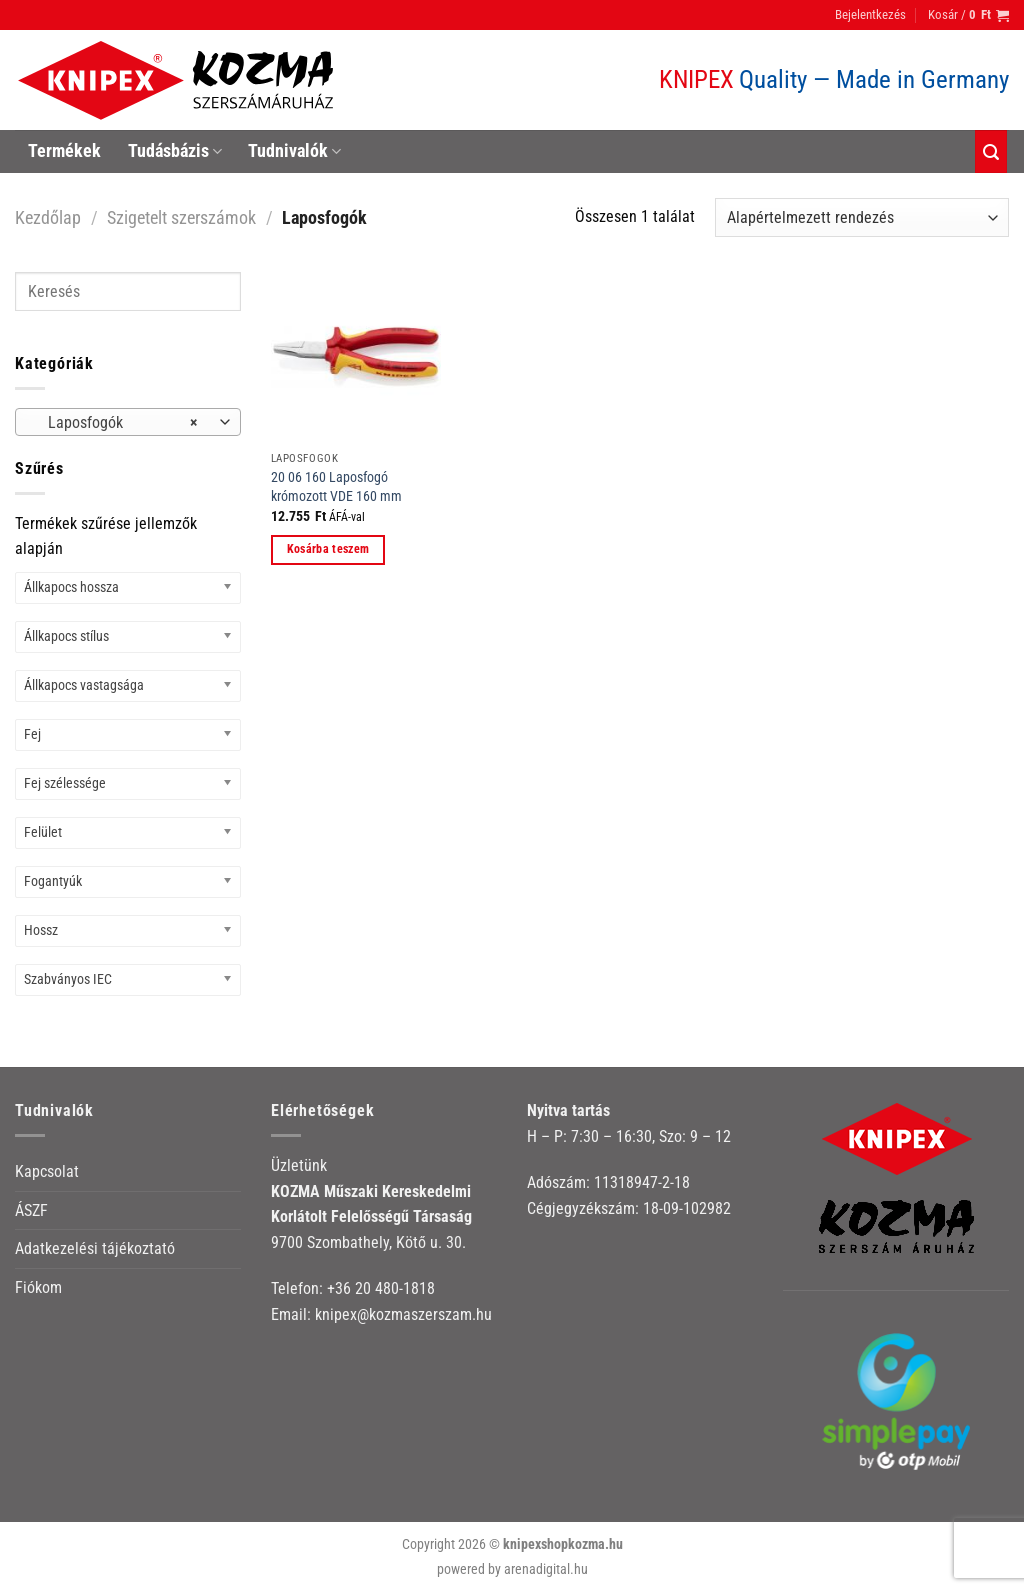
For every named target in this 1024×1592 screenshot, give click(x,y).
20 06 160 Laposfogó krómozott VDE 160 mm (336, 487)
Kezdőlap (48, 217)
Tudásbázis (175, 151)
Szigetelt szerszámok (181, 217)
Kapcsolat (47, 1171)
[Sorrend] (862, 217)
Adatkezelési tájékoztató (95, 1248)
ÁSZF (31, 1210)
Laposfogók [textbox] (117, 423)
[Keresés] (991, 151)
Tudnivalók (294, 151)
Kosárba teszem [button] (328, 549)
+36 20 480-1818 (381, 1288)
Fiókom (38, 1287)
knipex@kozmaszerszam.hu (403, 1314)
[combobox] (128, 422)
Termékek (64, 151)
